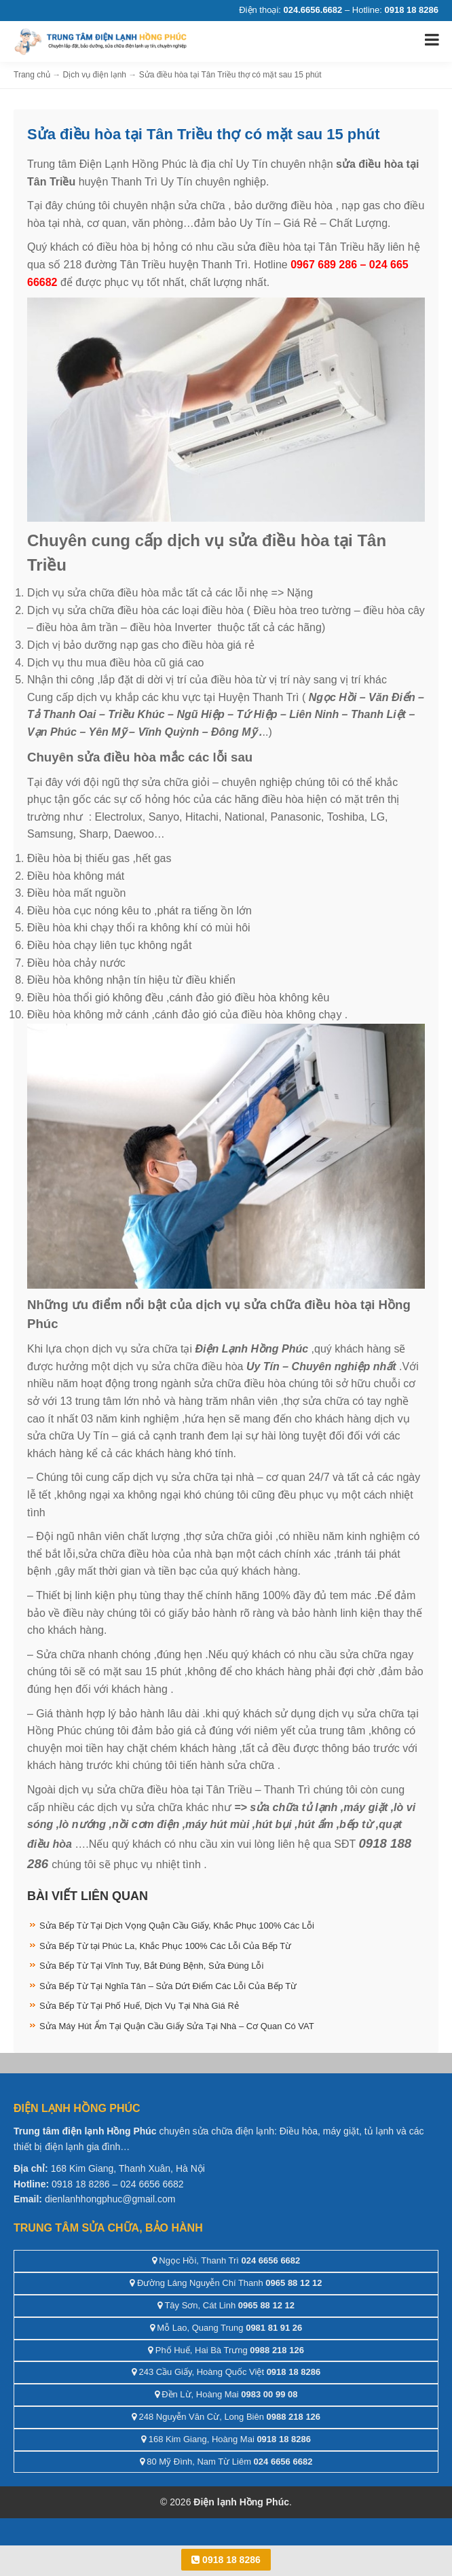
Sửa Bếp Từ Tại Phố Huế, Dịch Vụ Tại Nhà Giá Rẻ (139, 2006)
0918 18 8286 (226, 2559)
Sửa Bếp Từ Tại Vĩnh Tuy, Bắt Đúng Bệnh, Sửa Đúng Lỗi (151, 1966)
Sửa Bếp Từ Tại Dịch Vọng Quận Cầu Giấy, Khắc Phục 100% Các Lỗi (176, 1925)
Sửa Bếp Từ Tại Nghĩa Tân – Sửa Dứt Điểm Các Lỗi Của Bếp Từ (168, 1986)
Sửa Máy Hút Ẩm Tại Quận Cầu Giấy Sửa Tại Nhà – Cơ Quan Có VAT (176, 2026)
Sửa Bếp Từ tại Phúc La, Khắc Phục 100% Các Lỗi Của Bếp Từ (165, 1946)
